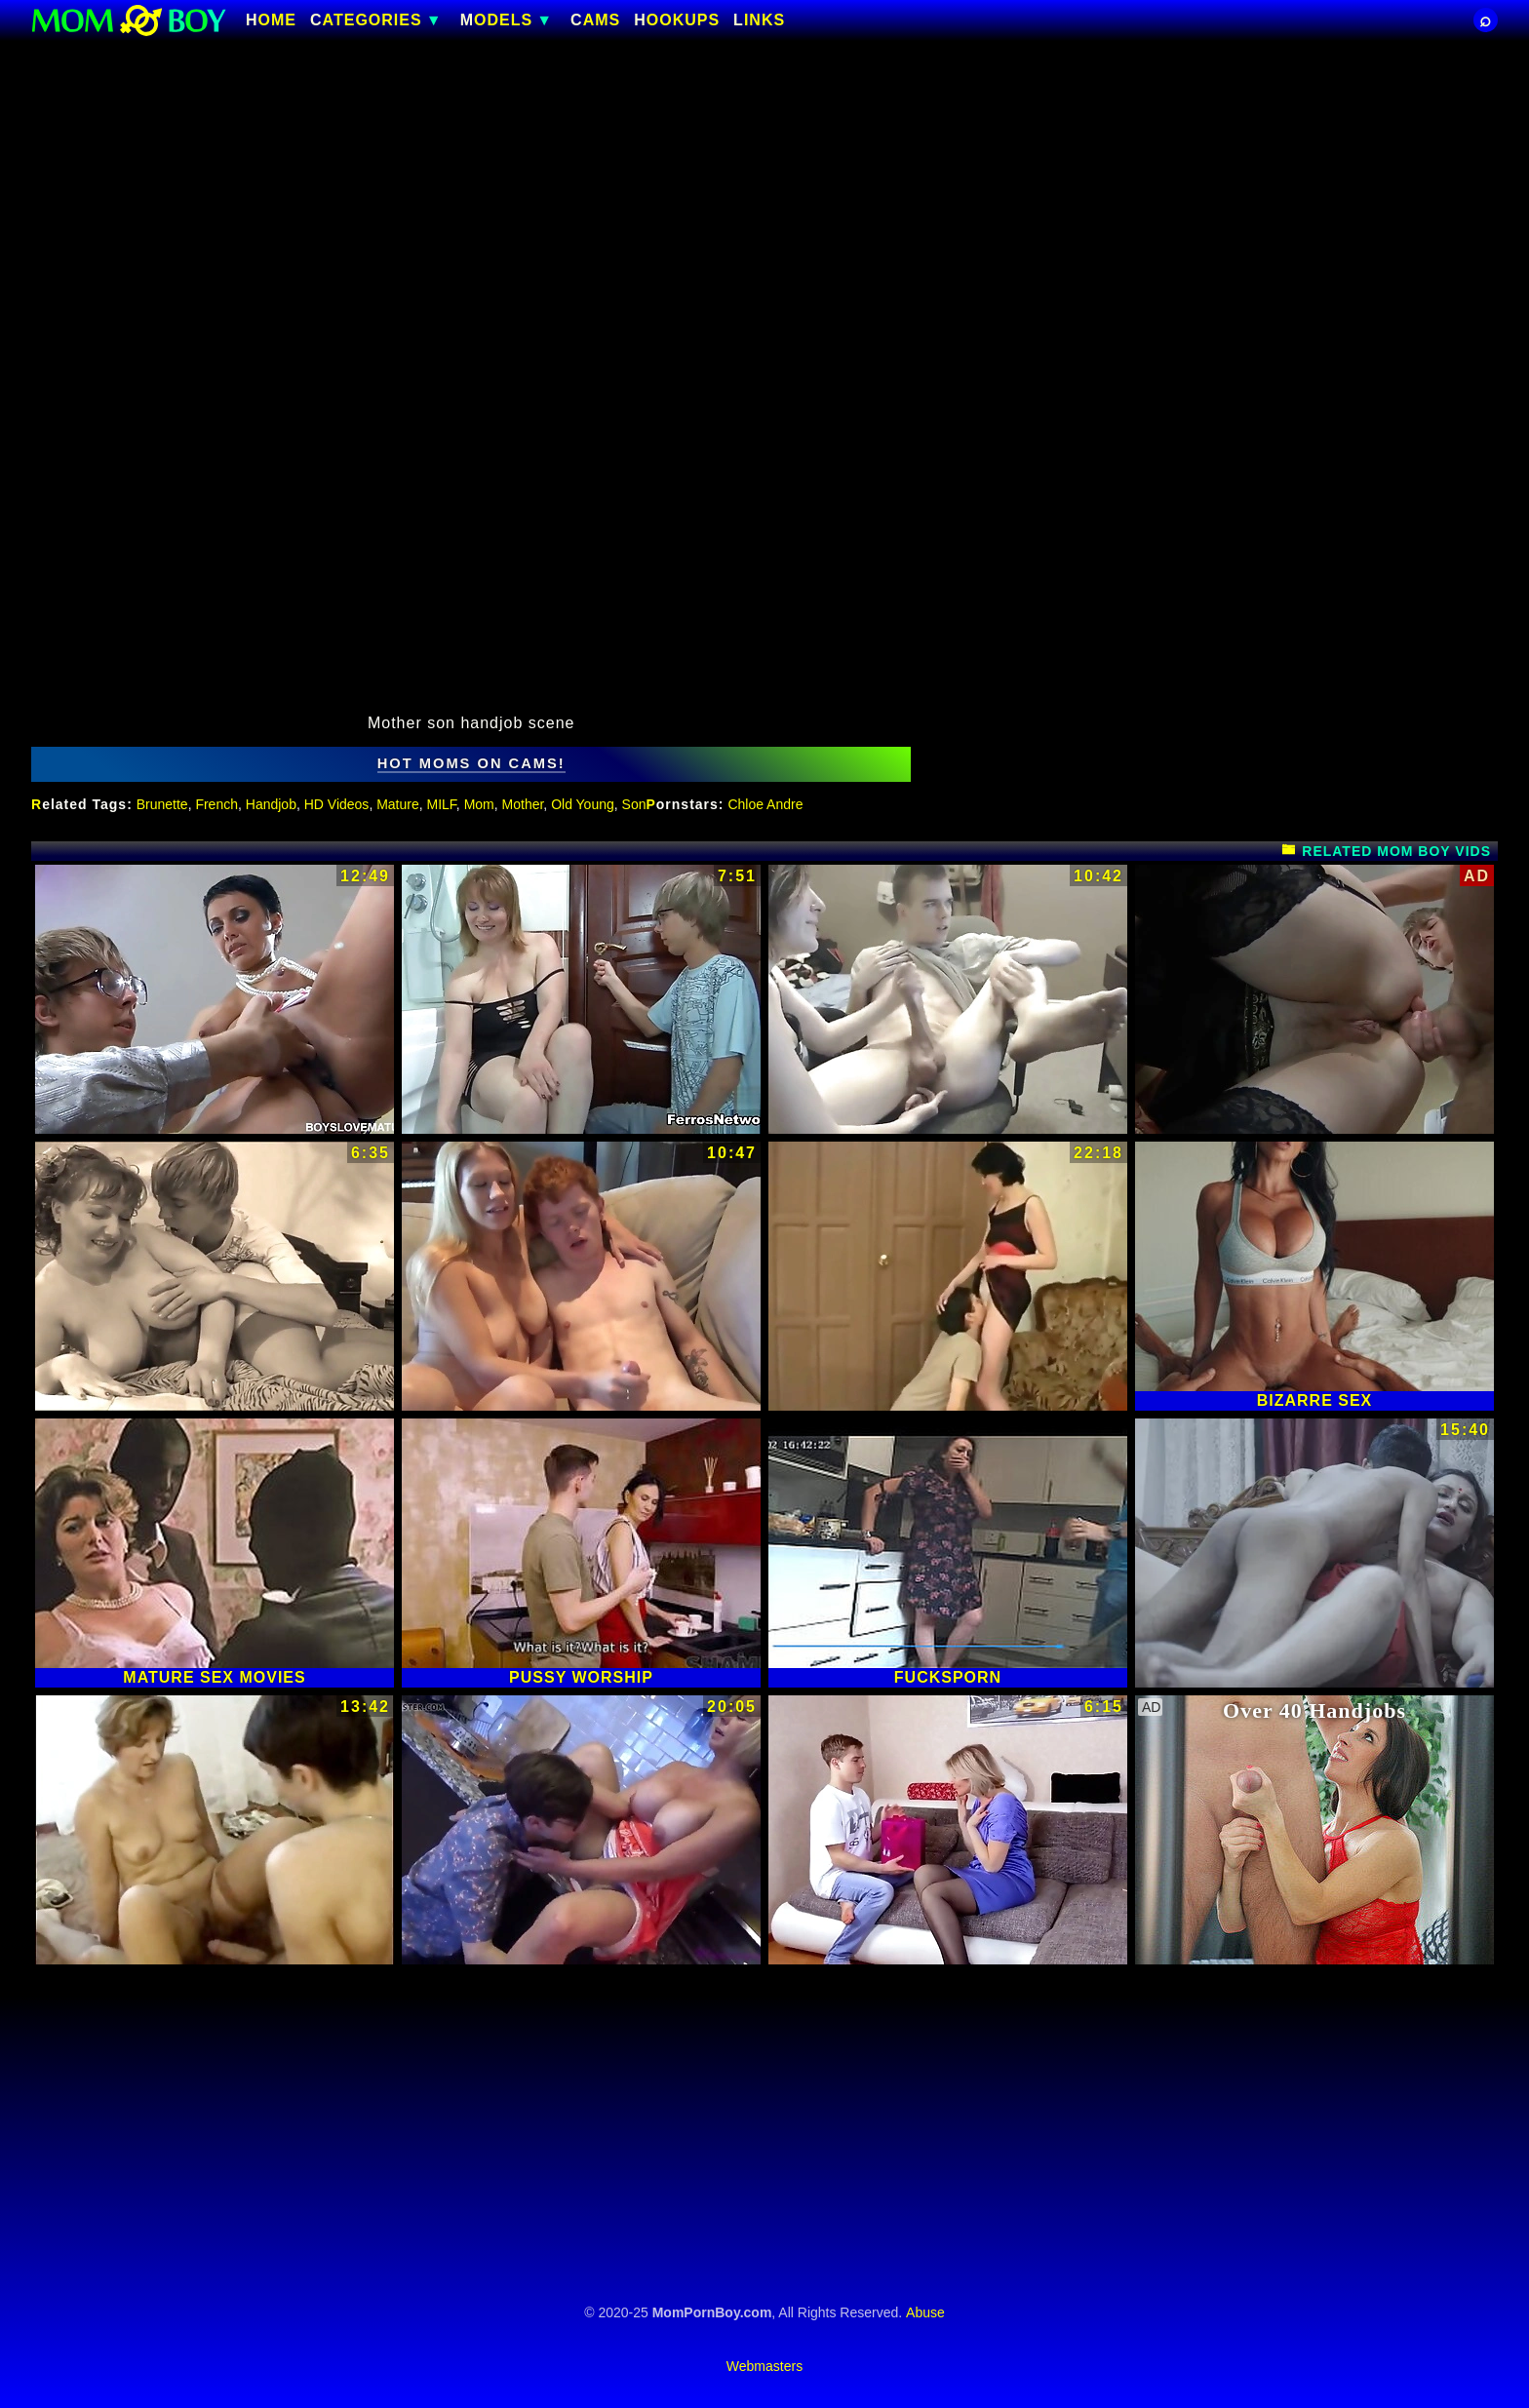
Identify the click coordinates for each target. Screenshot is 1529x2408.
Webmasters (764, 2366)
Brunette (162, 804)
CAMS (595, 20)
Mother (523, 804)
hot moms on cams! (471, 763)
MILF (441, 804)
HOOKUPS (677, 20)
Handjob (271, 804)
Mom (479, 804)
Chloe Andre (765, 804)
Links (759, 20)
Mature (397, 804)
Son (634, 804)
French (216, 804)
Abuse (925, 2312)
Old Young (582, 804)
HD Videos (337, 804)
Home (271, 20)
